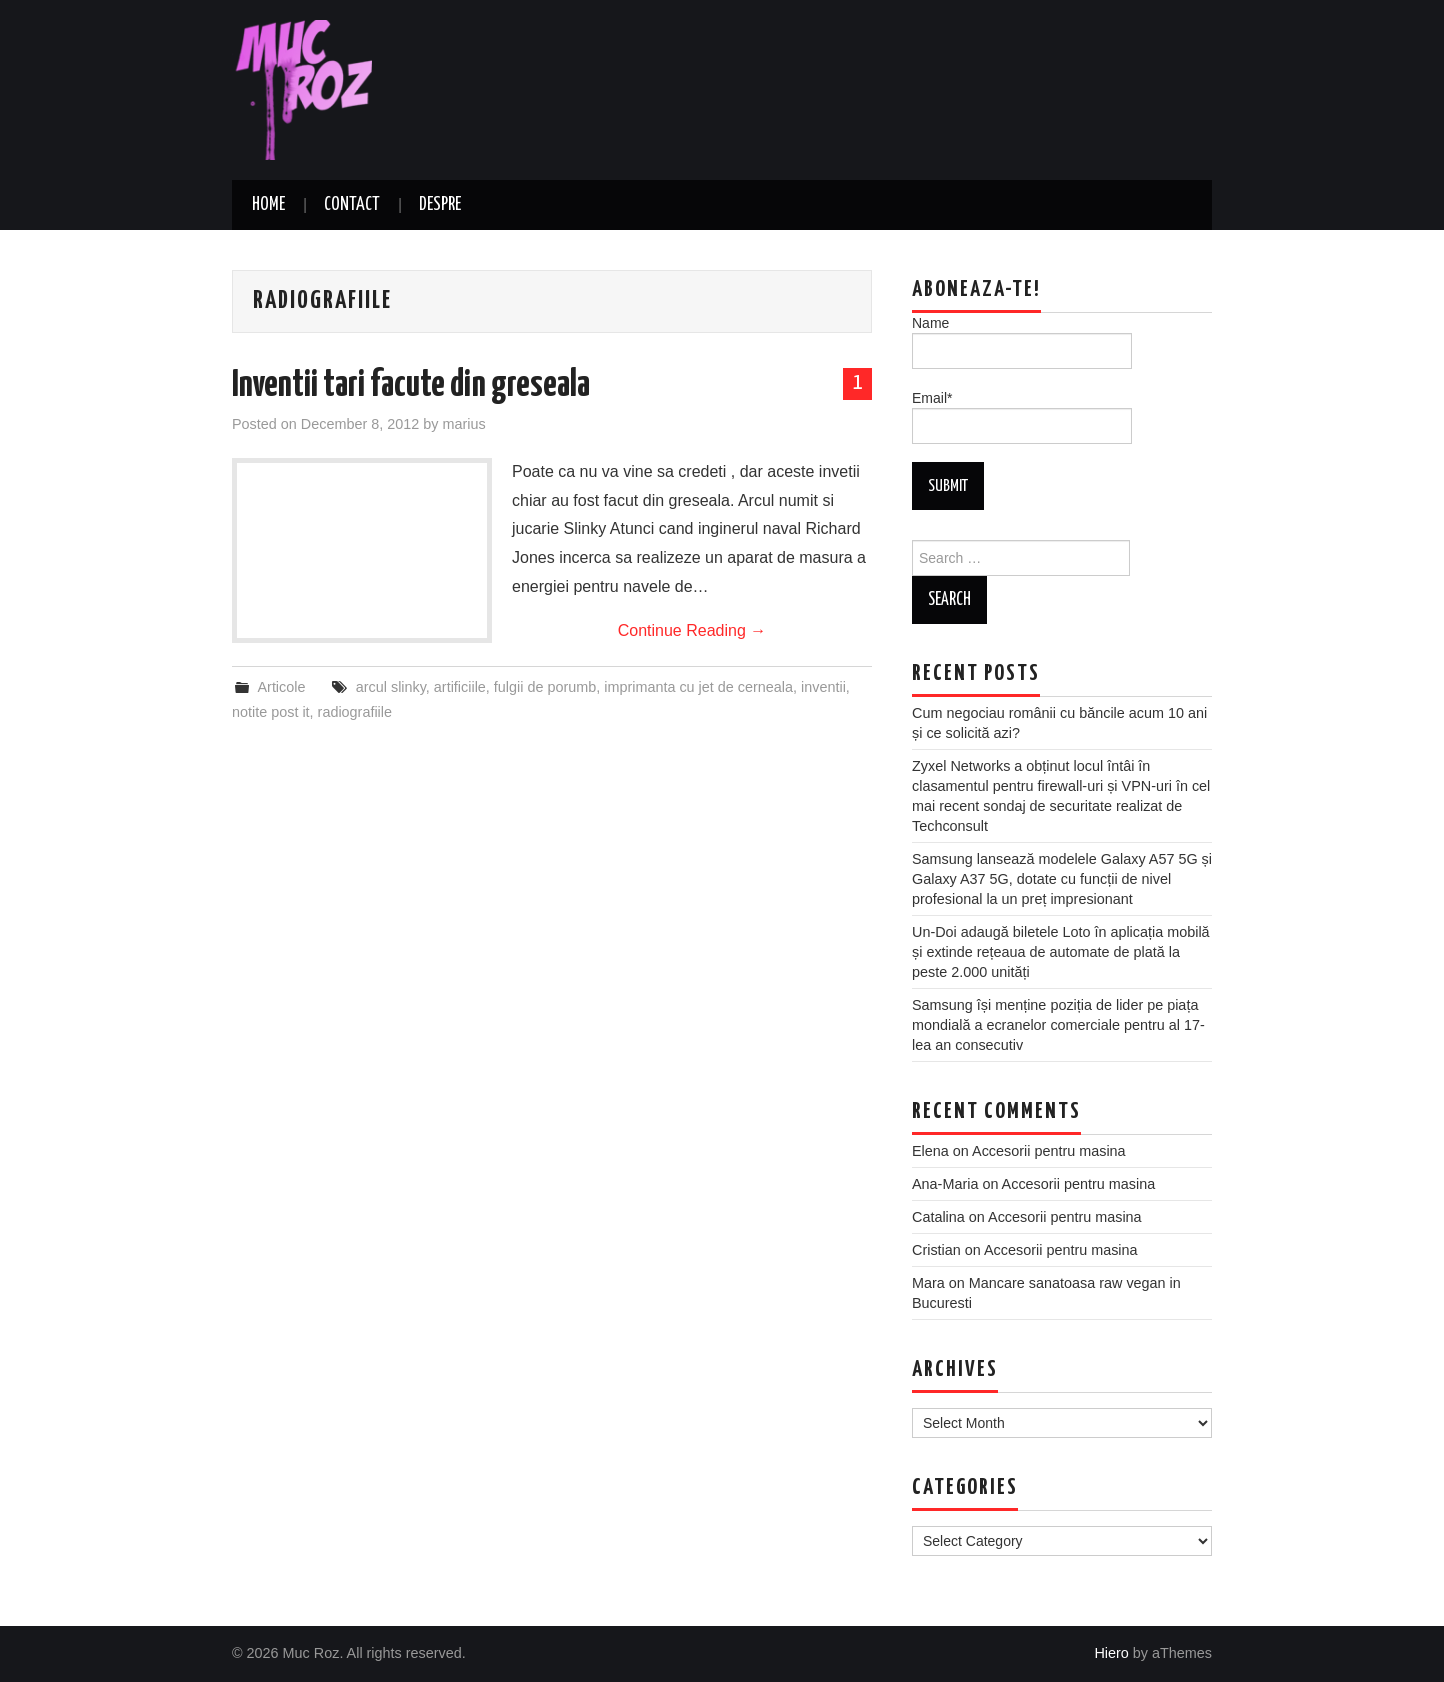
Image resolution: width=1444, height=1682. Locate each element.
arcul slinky (391, 687)
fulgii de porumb (545, 687)
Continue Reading (692, 630)
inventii (823, 687)
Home (268, 205)
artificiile (460, 687)
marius (463, 424)
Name (1022, 342)
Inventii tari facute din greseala (411, 386)
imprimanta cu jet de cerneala (698, 687)
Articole (281, 687)
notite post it (271, 712)
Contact (352, 205)
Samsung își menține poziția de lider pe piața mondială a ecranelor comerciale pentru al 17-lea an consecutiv (1058, 1025)
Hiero (1111, 1653)
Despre (440, 205)
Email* (1022, 417)
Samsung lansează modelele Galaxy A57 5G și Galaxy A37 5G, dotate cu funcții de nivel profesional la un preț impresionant (1062, 879)
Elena (930, 1151)
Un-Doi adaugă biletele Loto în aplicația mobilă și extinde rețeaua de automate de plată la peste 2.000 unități (1061, 952)
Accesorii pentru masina (1049, 1151)
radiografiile (355, 712)
